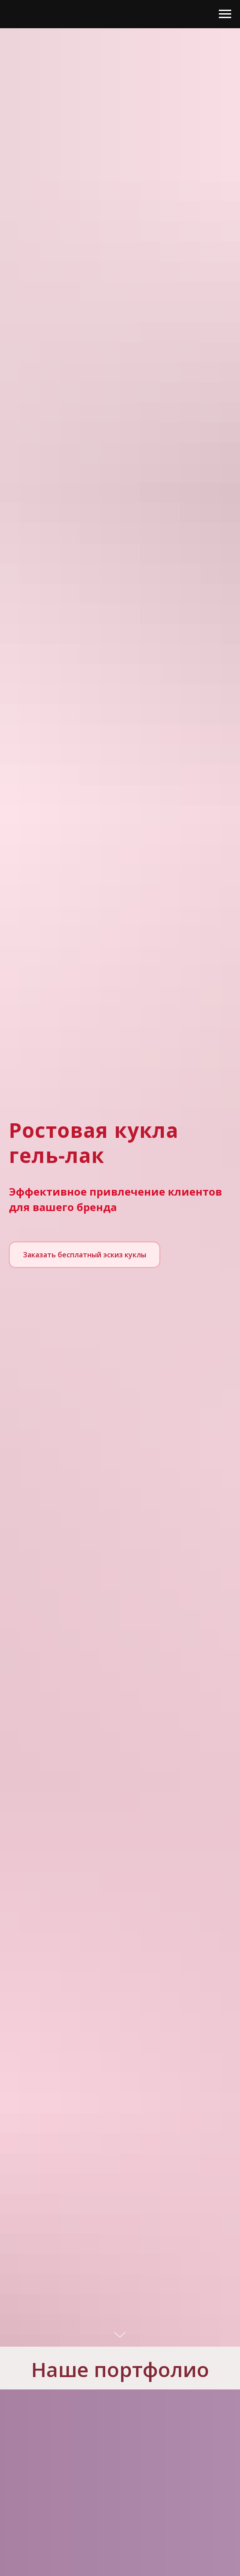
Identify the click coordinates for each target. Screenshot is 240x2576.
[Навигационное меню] (225, 14)
